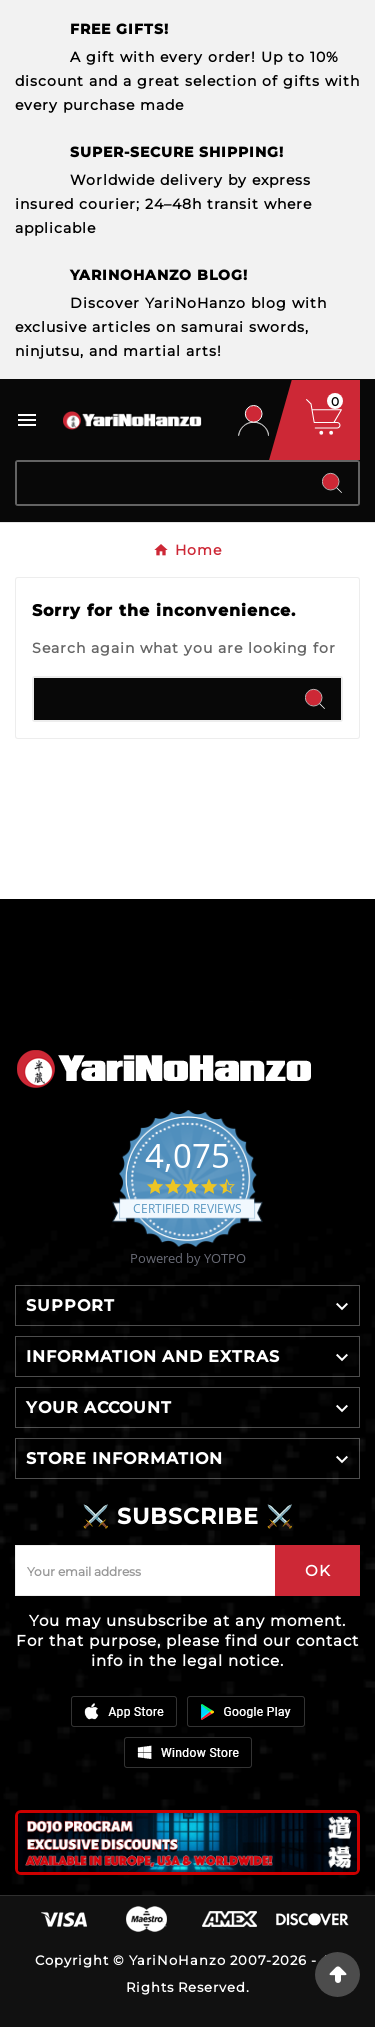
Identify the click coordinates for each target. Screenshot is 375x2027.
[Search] (161, 483)
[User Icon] (253, 420)
